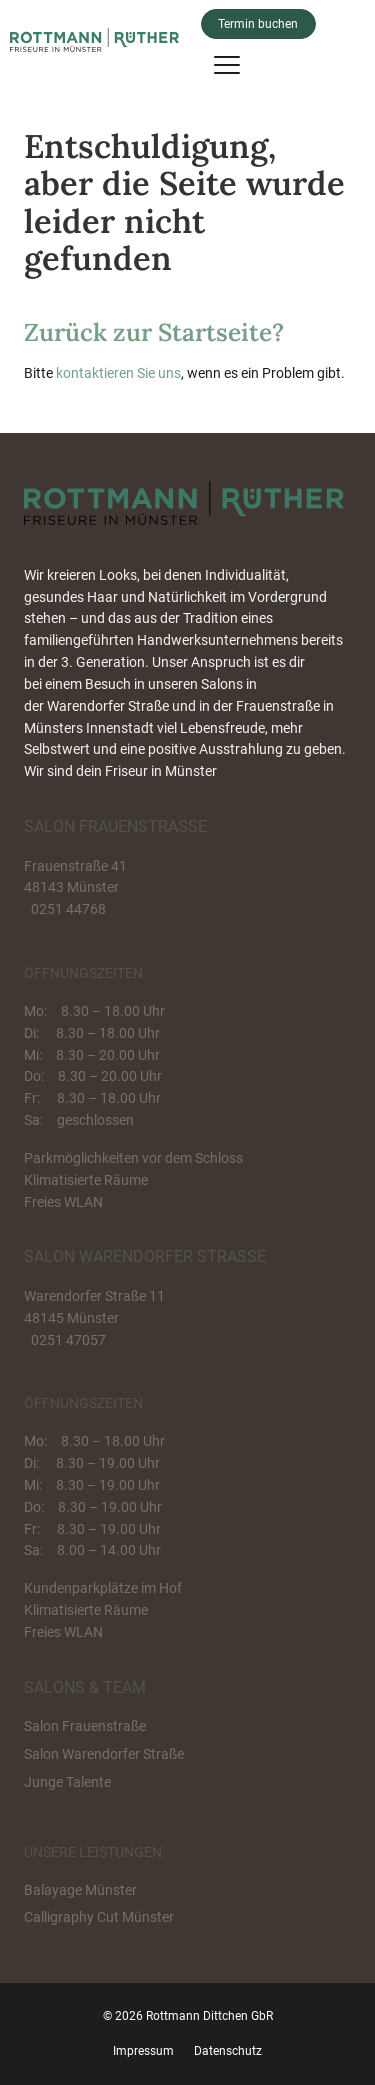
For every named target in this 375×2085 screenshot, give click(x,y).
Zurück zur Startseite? (154, 332)
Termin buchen (258, 24)
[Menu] (227, 64)
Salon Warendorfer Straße (104, 1754)
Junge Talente (67, 1782)
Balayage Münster (80, 1890)
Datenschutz (228, 2051)
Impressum (143, 2051)
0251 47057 (68, 1340)
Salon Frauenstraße (85, 1726)
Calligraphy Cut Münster (99, 1917)
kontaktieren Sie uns (118, 373)
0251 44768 (68, 909)
